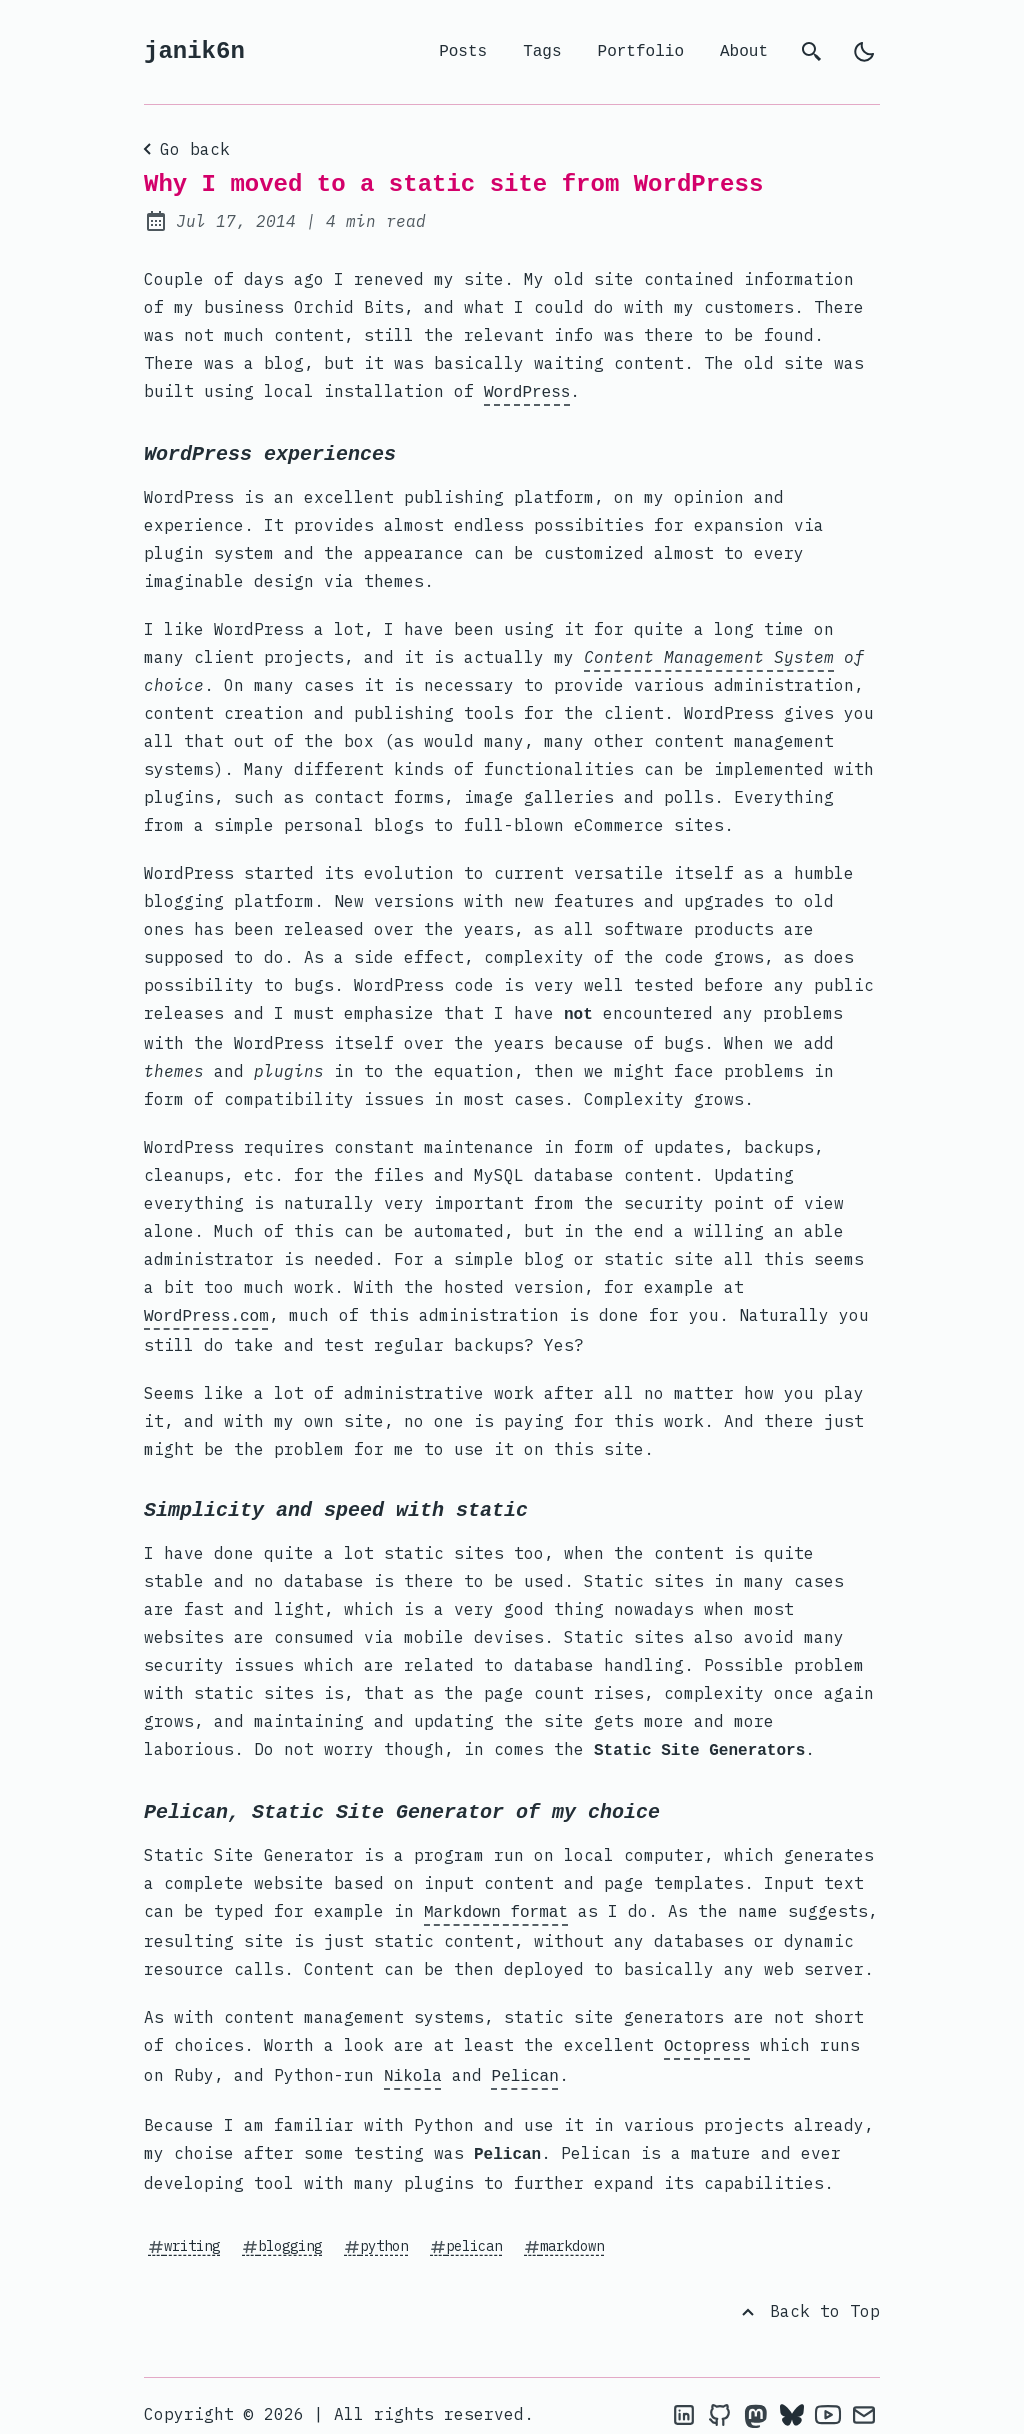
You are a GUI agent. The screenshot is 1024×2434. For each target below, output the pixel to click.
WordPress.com (206, 1311)
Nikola (413, 2063)
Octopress (707, 2035)
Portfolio (641, 52)
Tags (542, 52)
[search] (812, 52)
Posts (463, 52)
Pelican (525, 2063)
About (744, 52)
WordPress (527, 391)
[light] (864, 52)
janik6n (194, 51)
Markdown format (496, 1903)
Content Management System (709, 655)
